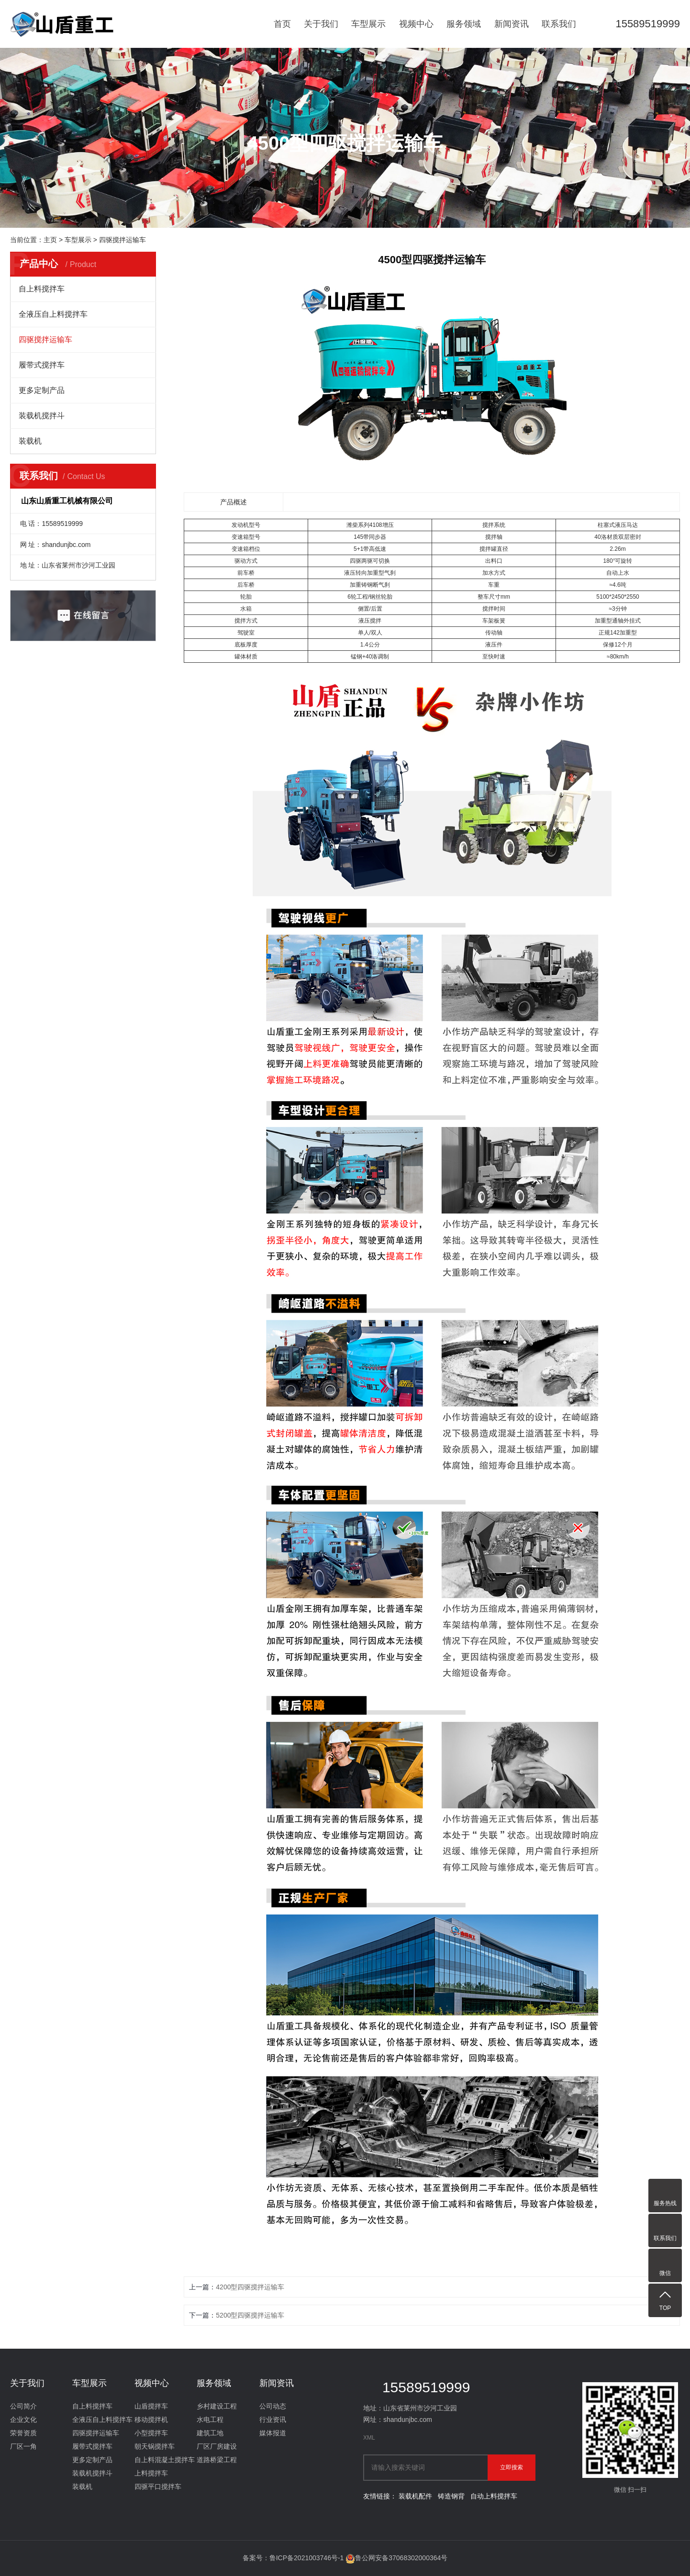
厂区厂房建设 (217, 2446)
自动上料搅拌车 (493, 2496)
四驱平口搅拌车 (157, 2486)
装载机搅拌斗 (42, 416)
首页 (282, 24)
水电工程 (210, 2419)
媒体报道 (272, 2433)
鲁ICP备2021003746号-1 (306, 2558)
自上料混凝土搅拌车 (164, 2460)
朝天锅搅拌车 (154, 2446)
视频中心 (416, 24)
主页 (50, 240)
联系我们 (559, 24)
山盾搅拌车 (151, 2406)
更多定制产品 (42, 390)
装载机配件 (415, 2496)
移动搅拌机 (151, 2419)
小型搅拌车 (151, 2433)
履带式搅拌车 (42, 365)
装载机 (30, 441)
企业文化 (23, 2419)
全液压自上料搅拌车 (53, 314)
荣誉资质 (23, 2433)
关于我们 (321, 24)
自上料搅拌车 (42, 289)
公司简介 (23, 2406)
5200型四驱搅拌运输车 (250, 2315)
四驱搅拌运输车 (122, 240)
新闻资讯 (511, 24)
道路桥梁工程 (217, 2460)
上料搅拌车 (151, 2473)
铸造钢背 (451, 2496)
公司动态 (272, 2406)
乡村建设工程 (217, 2406)
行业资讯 (272, 2419)
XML (369, 2437)
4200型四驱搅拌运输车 (250, 2287)
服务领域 (463, 24)
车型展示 (368, 24)
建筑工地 (210, 2433)
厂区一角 (23, 2446)
